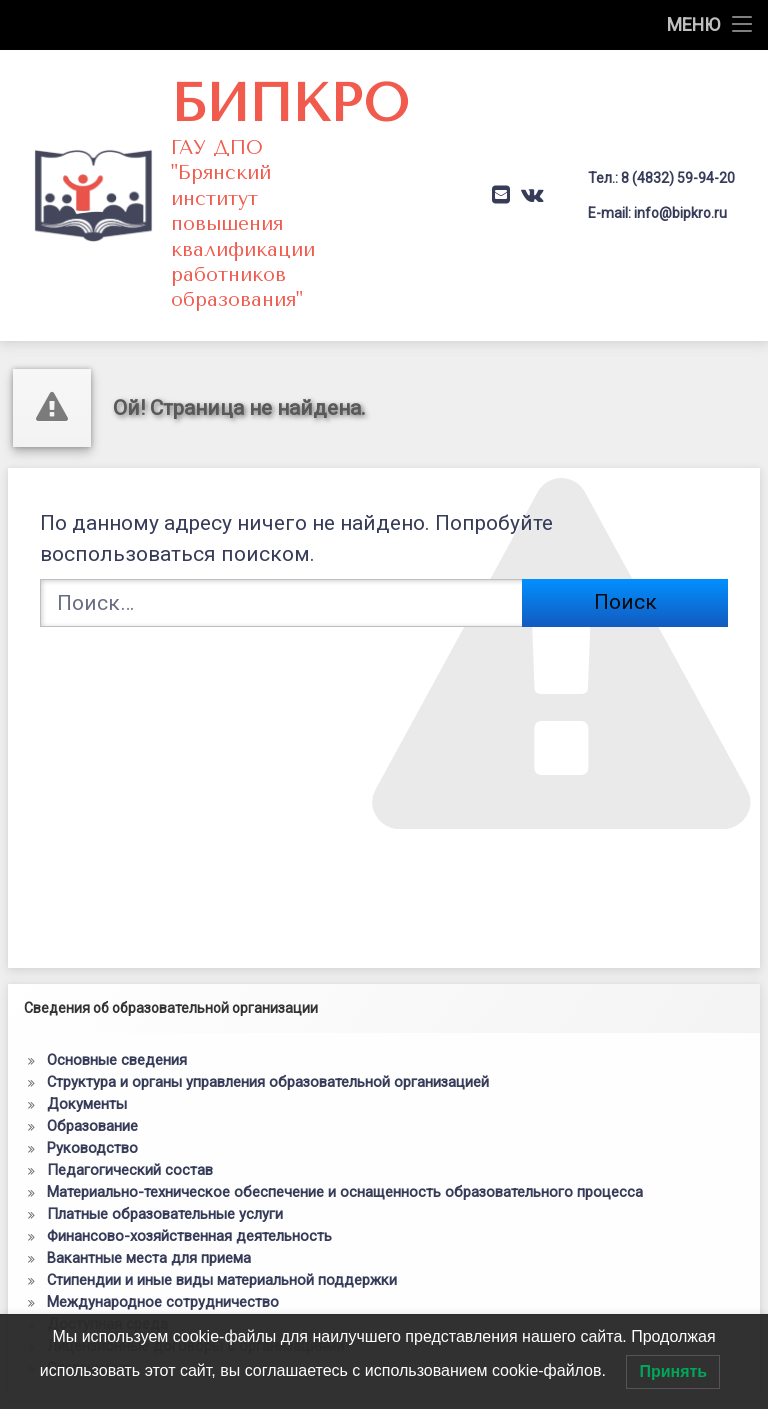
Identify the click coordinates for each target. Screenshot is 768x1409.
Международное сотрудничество (163, 1192)
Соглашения (88, 1258)
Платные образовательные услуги (165, 1104)
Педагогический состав (130, 1060)
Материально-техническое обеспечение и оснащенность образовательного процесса (345, 1082)
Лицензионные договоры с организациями (195, 1236)
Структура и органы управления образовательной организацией (268, 972)
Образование (92, 1016)
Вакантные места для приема (149, 1148)
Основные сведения (117, 950)
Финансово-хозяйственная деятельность (189, 1126)
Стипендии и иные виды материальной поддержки (222, 1170)
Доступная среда (107, 1214)
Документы (87, 994)
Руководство (92, 1038)
